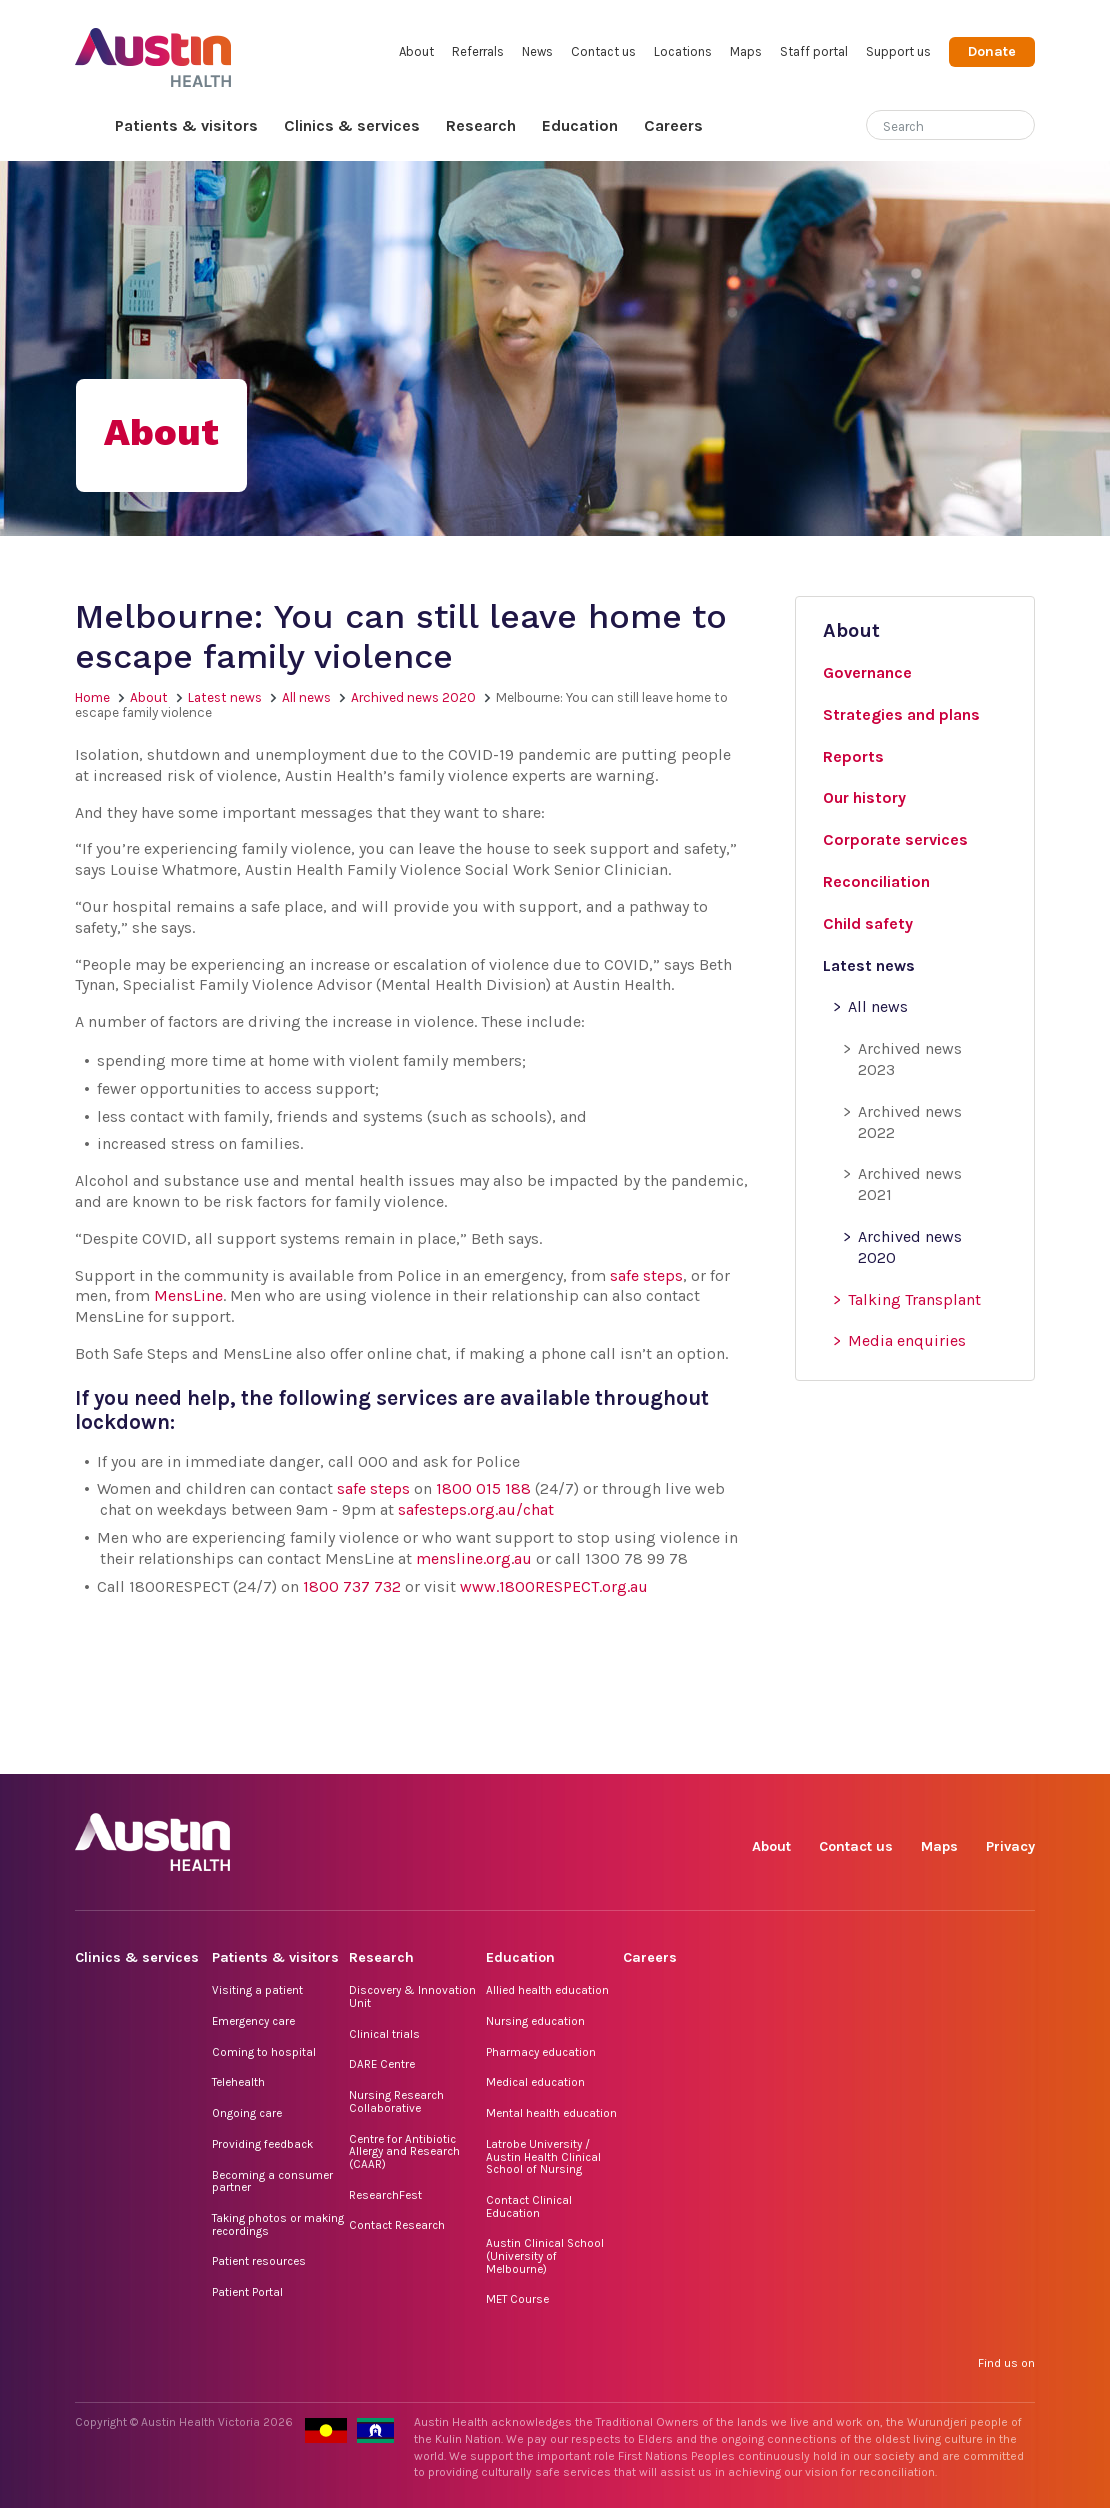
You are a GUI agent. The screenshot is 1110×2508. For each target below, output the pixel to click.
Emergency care (253, 2021)
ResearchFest (385, 2195)
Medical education (535, 2082)
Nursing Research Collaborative (396, 2101)
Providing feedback (262, 2144)
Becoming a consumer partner (272, 2181)
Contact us (603, 51)
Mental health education (551, 2113)
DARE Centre (382, 2064)
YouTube (1018, 1751)
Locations (683, 51)
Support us (898, 51)
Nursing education (535, 2021)
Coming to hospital (264, 2052)
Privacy (1010, 1846)
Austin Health (153, 49)
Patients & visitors (186, 125)
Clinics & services (352, 125)
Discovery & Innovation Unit (412, 1996)
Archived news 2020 (413, 697)
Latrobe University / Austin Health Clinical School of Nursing (543, 2156)
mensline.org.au (474, 1558)
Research (481, 125)
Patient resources (259, 2261)
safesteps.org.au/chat (476, 1509)
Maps (746, 51)
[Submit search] (1020, 127)
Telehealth (238, 2082)
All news (306, 697)
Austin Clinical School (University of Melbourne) (545, 2255)
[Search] (927, 122)
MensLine (188, 1295)
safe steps (646, 1275)
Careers (673, 125)
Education (580, 125)
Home (88, 126)
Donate (992, 51)
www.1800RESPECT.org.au (554, 1586)
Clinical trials (384, 2034)
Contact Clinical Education (529, 2206)
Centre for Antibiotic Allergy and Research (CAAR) (404, 2151)
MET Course (517, 2299)
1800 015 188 (483, 1488)
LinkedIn (926, 1751)
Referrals (478, 51)
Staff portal (814, 51)
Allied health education (547, 1990)
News (537, 51)
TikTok (880, 1751)
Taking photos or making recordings (278, 2224)
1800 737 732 (352, 1586)
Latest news (225, 697)
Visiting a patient (257, 1990)
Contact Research (397, 2225)
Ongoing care (247, 2113)
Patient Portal (247, 2292)
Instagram (834, 1751)
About (416, 51)
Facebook (788, 1751)
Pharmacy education (541, 2052)
